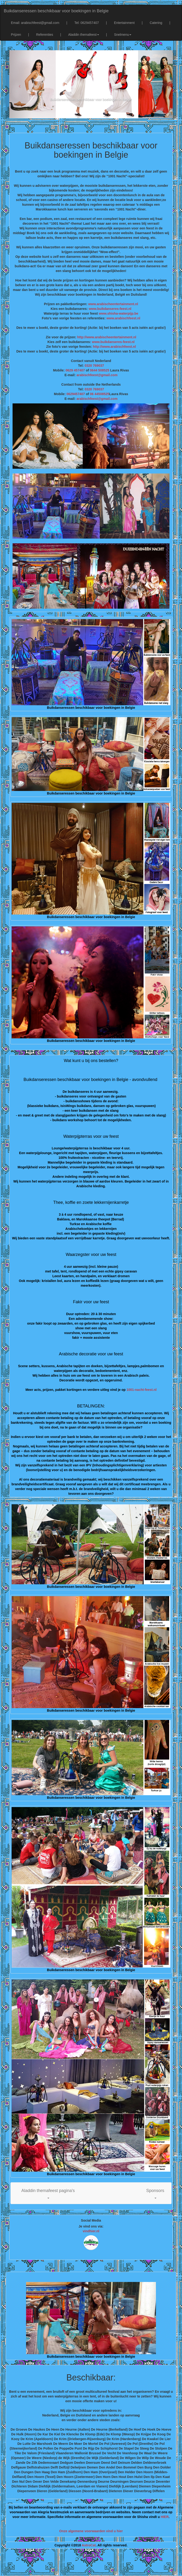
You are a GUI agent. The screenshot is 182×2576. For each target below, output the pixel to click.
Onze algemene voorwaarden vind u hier (91, 2531)
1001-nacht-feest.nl (142, 1390)
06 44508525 (99, 394)
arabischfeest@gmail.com (97, 375)
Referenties (44, 34)
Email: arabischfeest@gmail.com (35, 23)
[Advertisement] (91, 2564)
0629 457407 (75, 370)
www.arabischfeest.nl (123, 318)
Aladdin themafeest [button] (83, 34)
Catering (156, 23)
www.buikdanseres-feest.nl (110, 309)
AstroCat (89, 2545)
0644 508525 (99, 370)
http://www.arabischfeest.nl (114, 346)
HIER (164, 2517)
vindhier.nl (91, 2231)
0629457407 (75, 394)
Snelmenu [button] (122, 34)
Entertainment (124, 23)
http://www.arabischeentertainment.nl (106, 337)
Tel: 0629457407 (86, 23)
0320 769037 (94, 365)
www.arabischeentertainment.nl (113, 304)
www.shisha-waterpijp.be (118, 313)
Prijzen (16, 34)
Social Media (91, 2220)
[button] (48, 2193)
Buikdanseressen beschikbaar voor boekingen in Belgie (56, 11)
